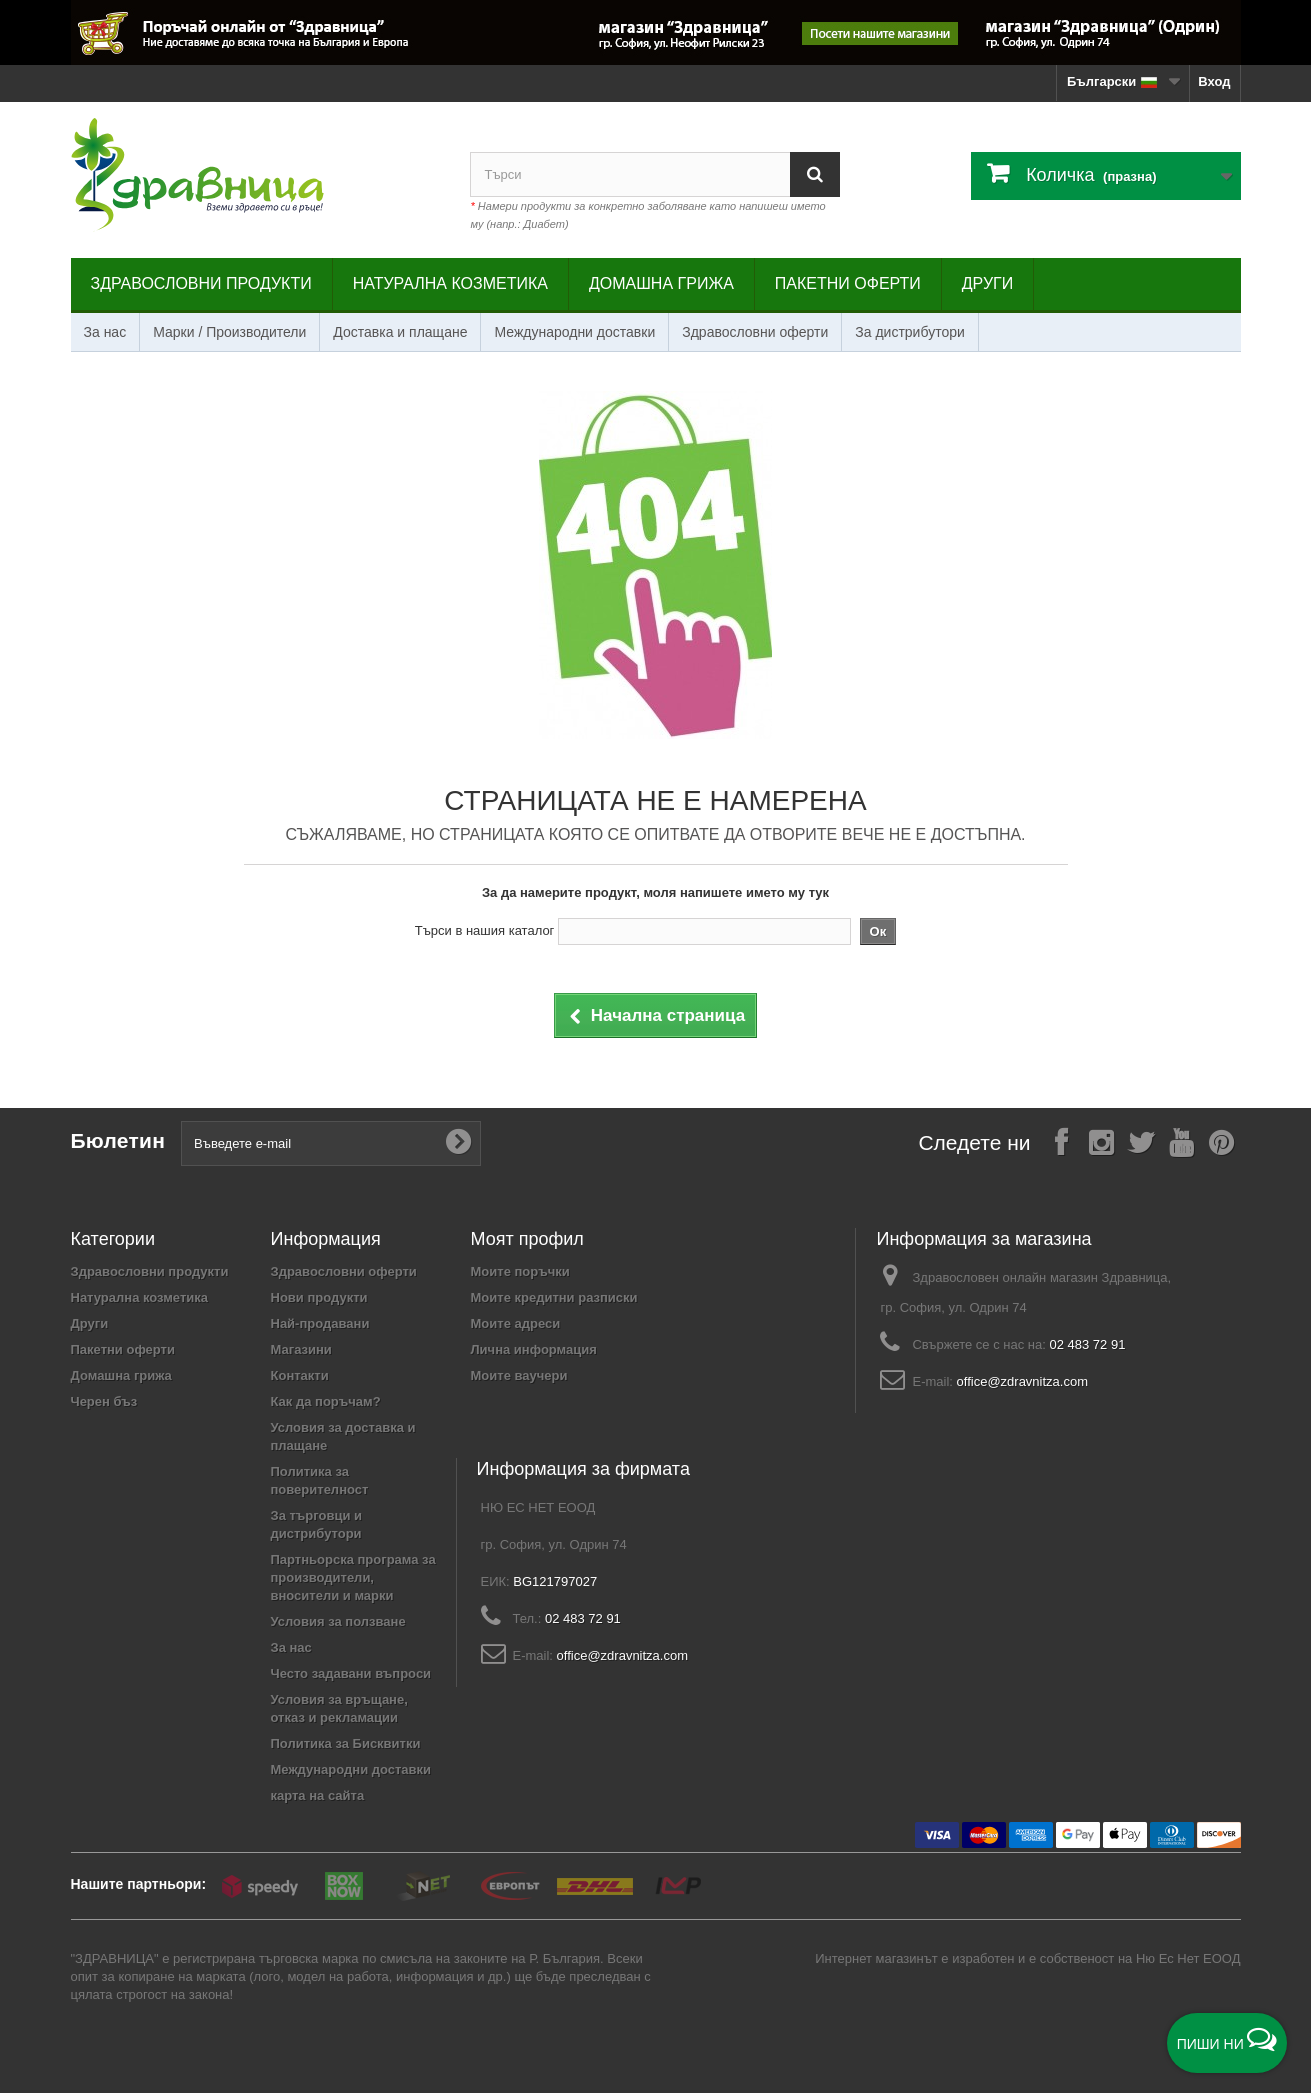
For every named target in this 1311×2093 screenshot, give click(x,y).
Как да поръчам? (326, 1401)
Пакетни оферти (848, 283)
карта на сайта (318, 1795)
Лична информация (534, 1349)
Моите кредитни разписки (554, 1297)
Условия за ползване (338, 1621)
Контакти (300, 1375)
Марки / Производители (229, 332)
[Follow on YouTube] (1181, 1141)
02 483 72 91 (1087, 1344)
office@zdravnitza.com (1022, 1381)
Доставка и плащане (400, 332)
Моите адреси (516, 1323)
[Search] (815, 174)
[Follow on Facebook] (1061, 1141)
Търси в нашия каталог (485, 930)
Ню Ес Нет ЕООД (1188, 1958)
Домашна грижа (661, 283)
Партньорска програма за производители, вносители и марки (353, 1577)
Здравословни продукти (201, 283)
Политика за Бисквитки (346, 1743)
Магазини (301, 1349)
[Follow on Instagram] (1101, 1141)
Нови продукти (319, 1297)
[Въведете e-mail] (331, 1143)
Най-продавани (320, 1323)
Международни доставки (574, 332)
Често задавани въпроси (351, 1673)
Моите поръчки (520, 1271)
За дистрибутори (910, 332)
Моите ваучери (519, 1375)
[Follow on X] (1141, 1141)
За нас (105, 332)
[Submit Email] (458, 1143)
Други (987, 283)
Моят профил (527, 1239)
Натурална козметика (450, 283)
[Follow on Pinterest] (1221, 1141)
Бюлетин (118, 1140)
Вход (1214, 81)
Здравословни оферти (755, 332)
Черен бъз (104, 1401)
